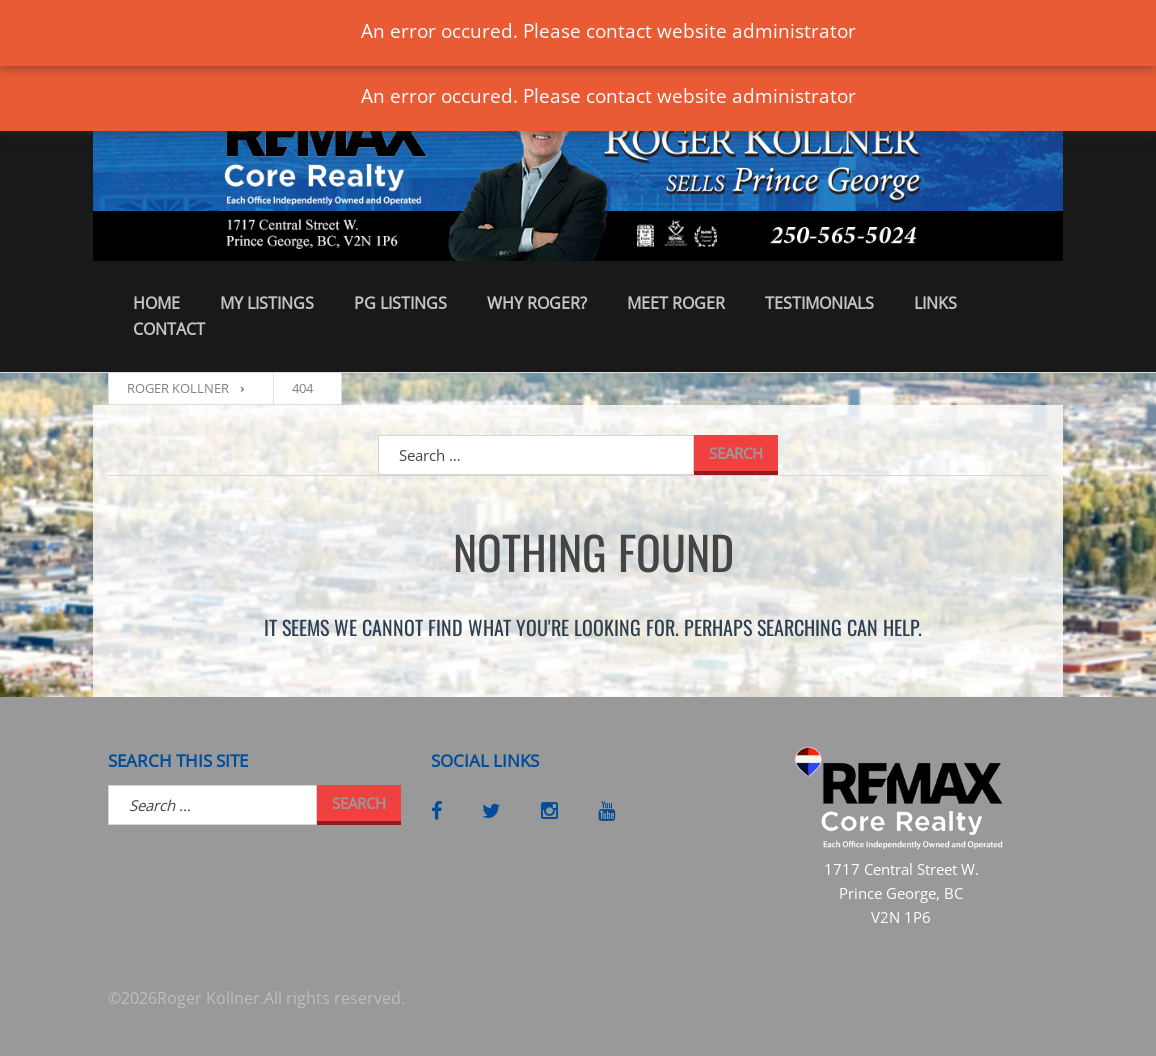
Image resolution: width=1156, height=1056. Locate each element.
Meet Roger (676, 303)
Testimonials (819, 303)
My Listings (267, 303)
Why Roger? (537, 303)
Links (935, 303)
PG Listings (400, 303)
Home (156, 303)
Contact (169, 329)
